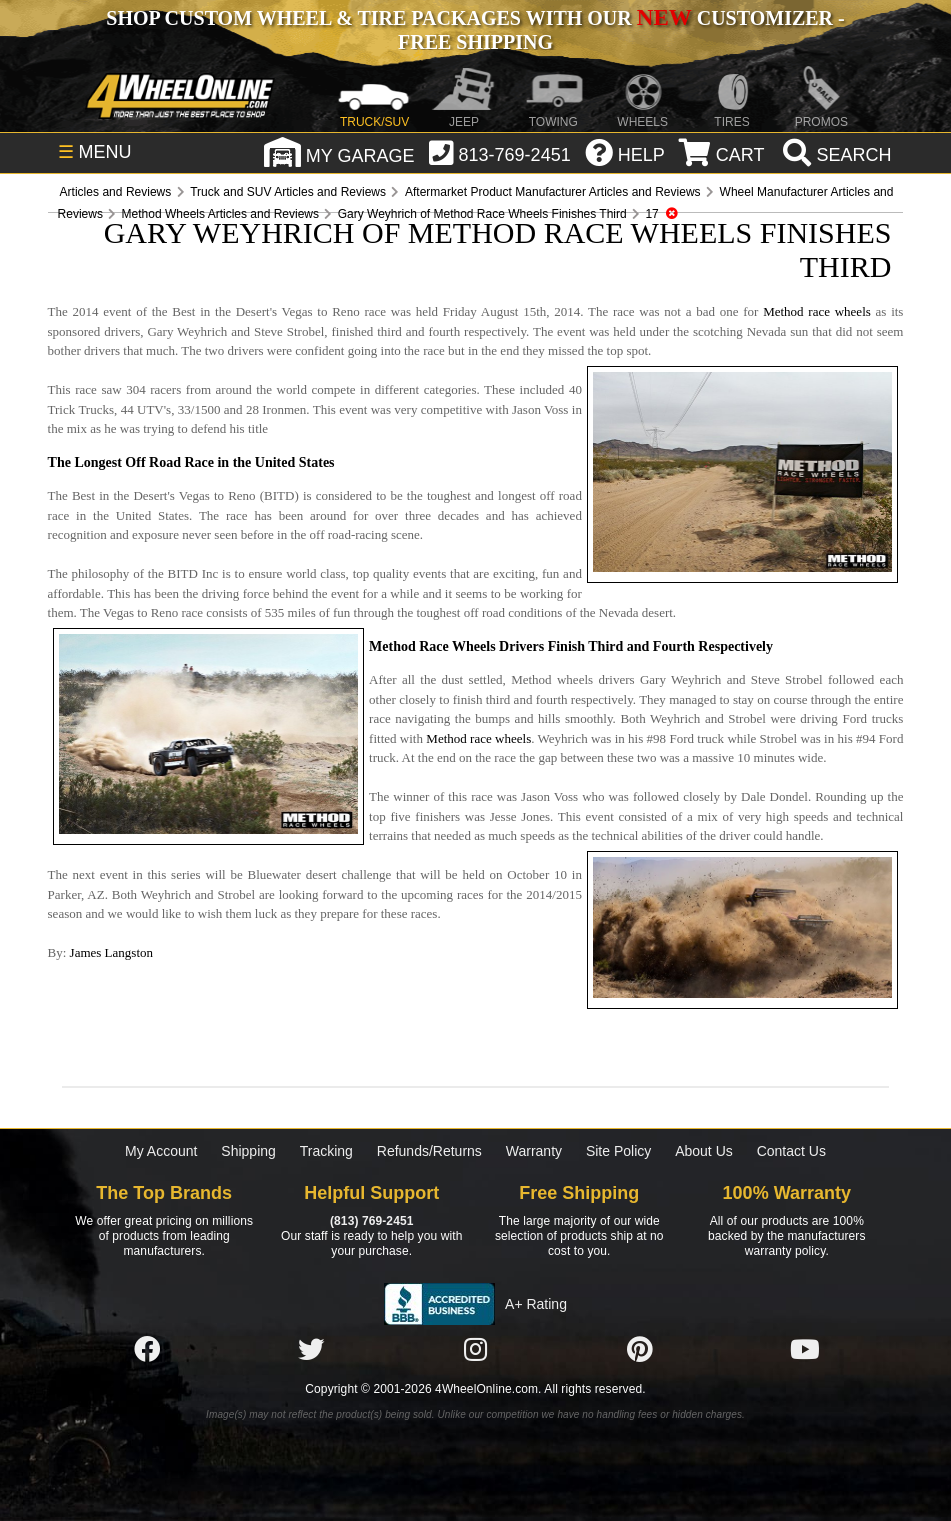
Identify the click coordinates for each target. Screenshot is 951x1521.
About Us (704, 1151)
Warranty (534, 1151)
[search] (834, 155)
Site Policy (618, 1151)
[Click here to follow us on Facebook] (147, 1350)
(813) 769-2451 (371, 1221)
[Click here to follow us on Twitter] (311, 1350)
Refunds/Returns (429, 1151)
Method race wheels (817, 311)
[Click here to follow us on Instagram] (476, 1350)
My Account (161, 1151)
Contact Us (791, 1151)
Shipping (248, 1151)
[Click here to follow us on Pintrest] (640, 1350)
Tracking (326, 1151)
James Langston (111, 952)
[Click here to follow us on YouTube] (805, 1350)
